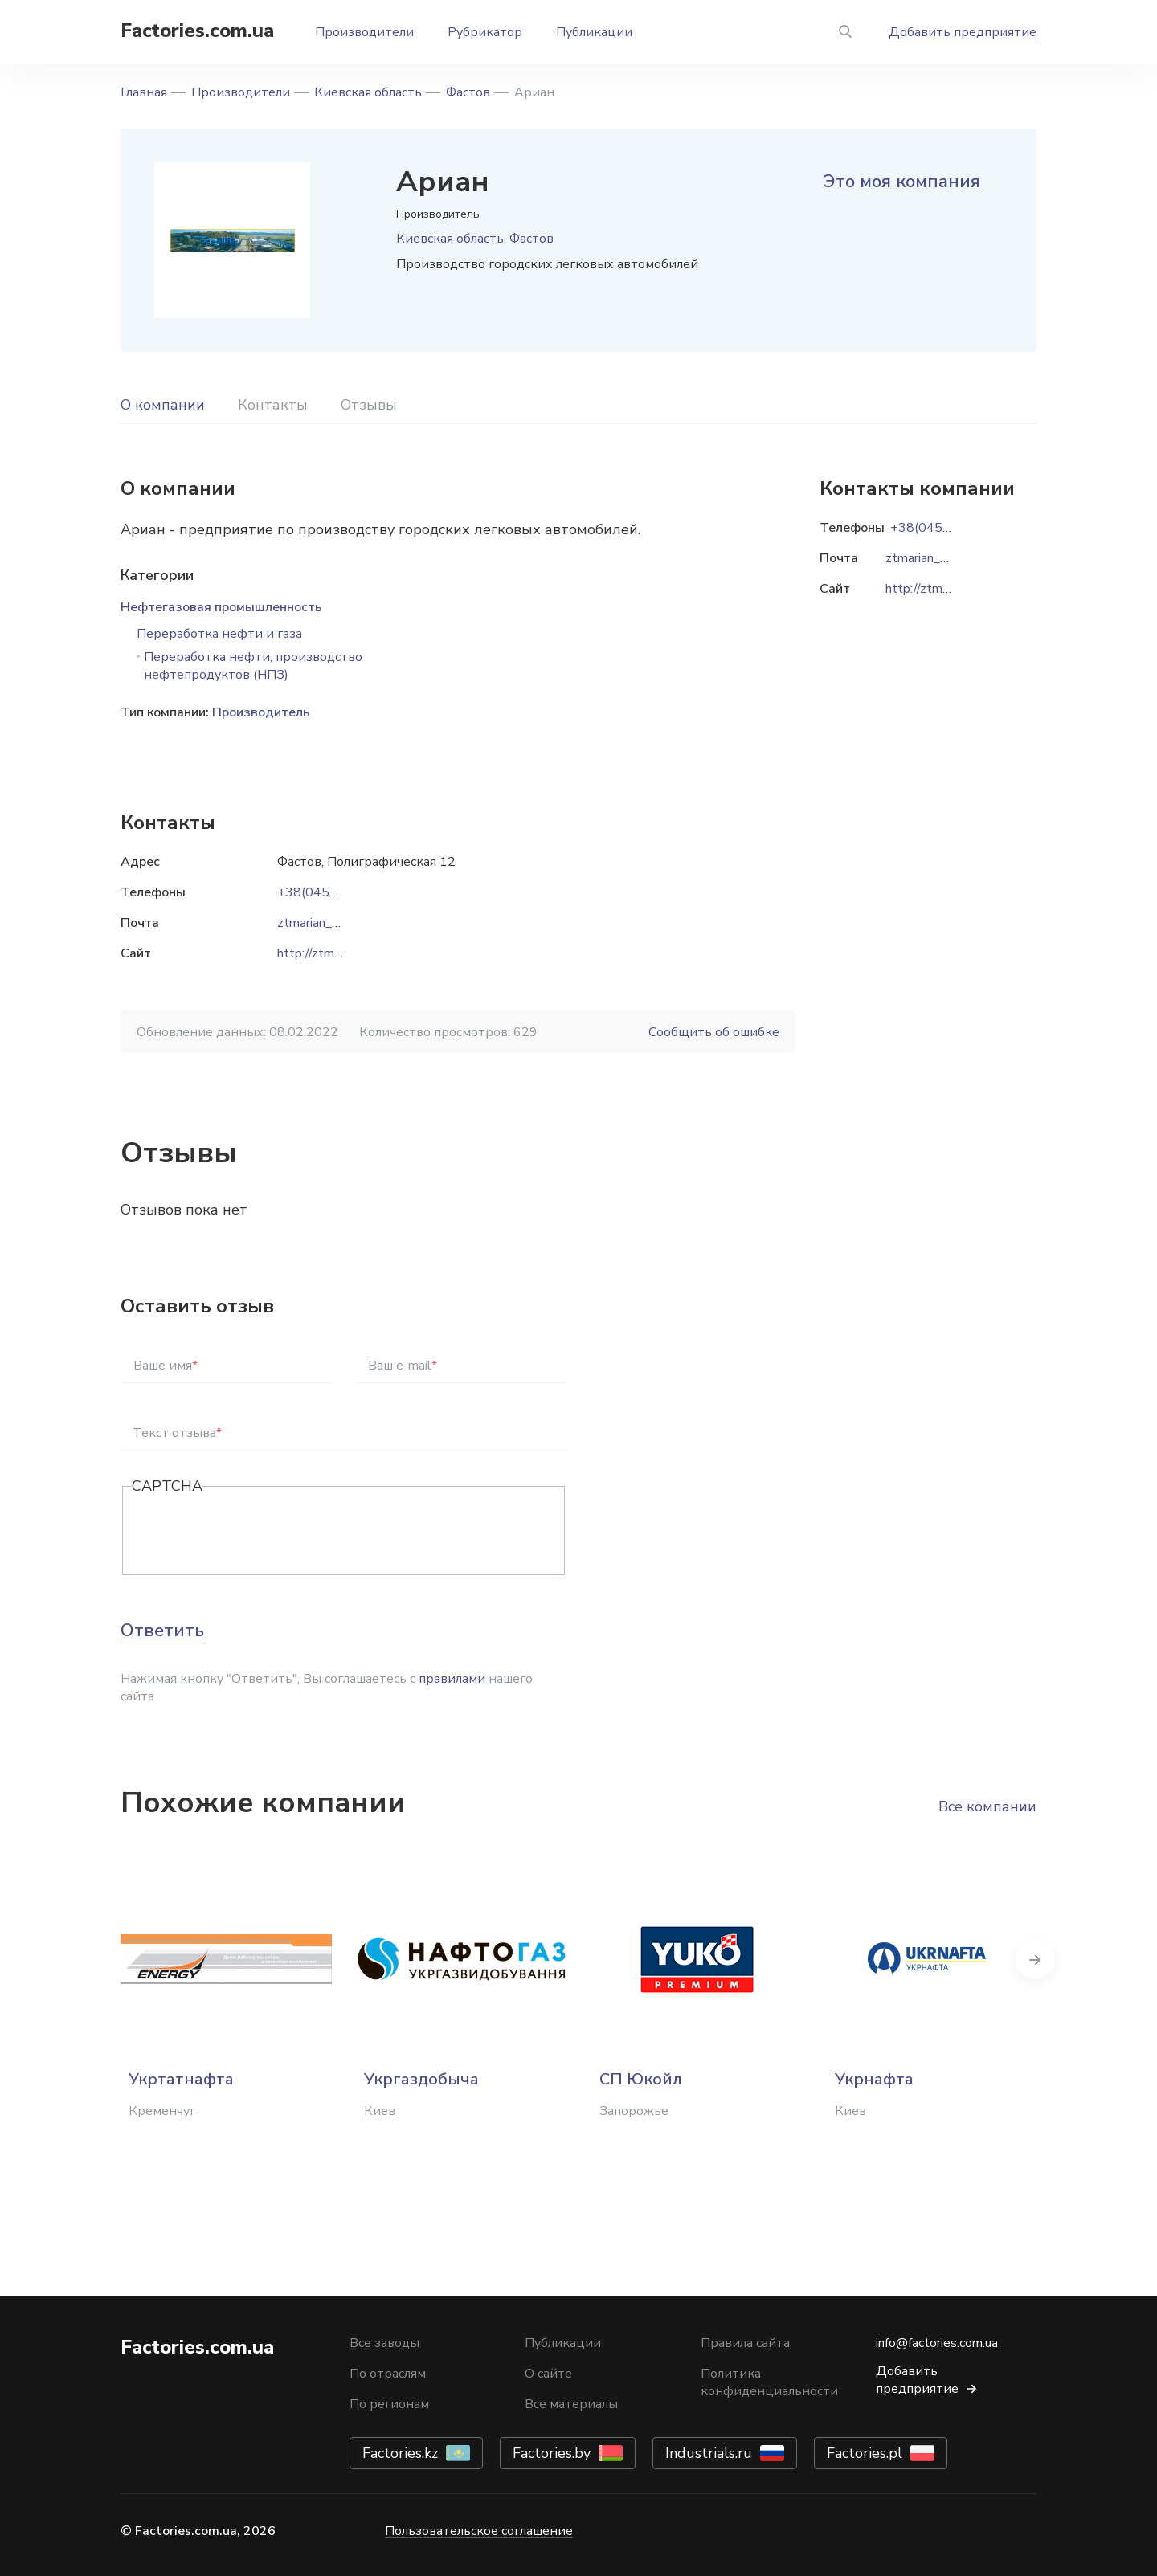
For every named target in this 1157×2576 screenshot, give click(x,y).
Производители (364, 32)
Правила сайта (745, 2343)
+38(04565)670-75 (336, 892)
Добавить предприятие (962, 32)
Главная (144, 92)
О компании (163, 404)
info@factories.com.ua (937, 2343)
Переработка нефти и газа (219, 634)
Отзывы (369, 404)
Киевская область (368, 92)
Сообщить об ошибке (713, 1032)
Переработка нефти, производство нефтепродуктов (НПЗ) (253, 666)
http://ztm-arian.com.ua (341, 953)
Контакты (273, 404)
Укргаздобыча (421, 2079)
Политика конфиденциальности (769, 2382)
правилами (452, 1679)
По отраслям (388, 2373)
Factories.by (552, 2453)
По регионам (389, 2404)
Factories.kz (400, 2453)
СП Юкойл (640, 2079)
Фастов (468, 92)
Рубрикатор (485, 32)
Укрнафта (874, 2079)
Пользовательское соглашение (479, 2531)
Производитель (261, 712)
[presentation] (254, 1531)
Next (1036, 1959)
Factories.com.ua (197, 30)
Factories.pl (864, 2453)
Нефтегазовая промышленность (221, 607)
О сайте (548, 2373)
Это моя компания (902, 181)
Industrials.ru (708, 2453)
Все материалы (571, 2404)
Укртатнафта (181, 2079)
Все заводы (384, 2343)
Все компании (987, 1806)
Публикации (594, 32)
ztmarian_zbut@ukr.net (342, 923)
